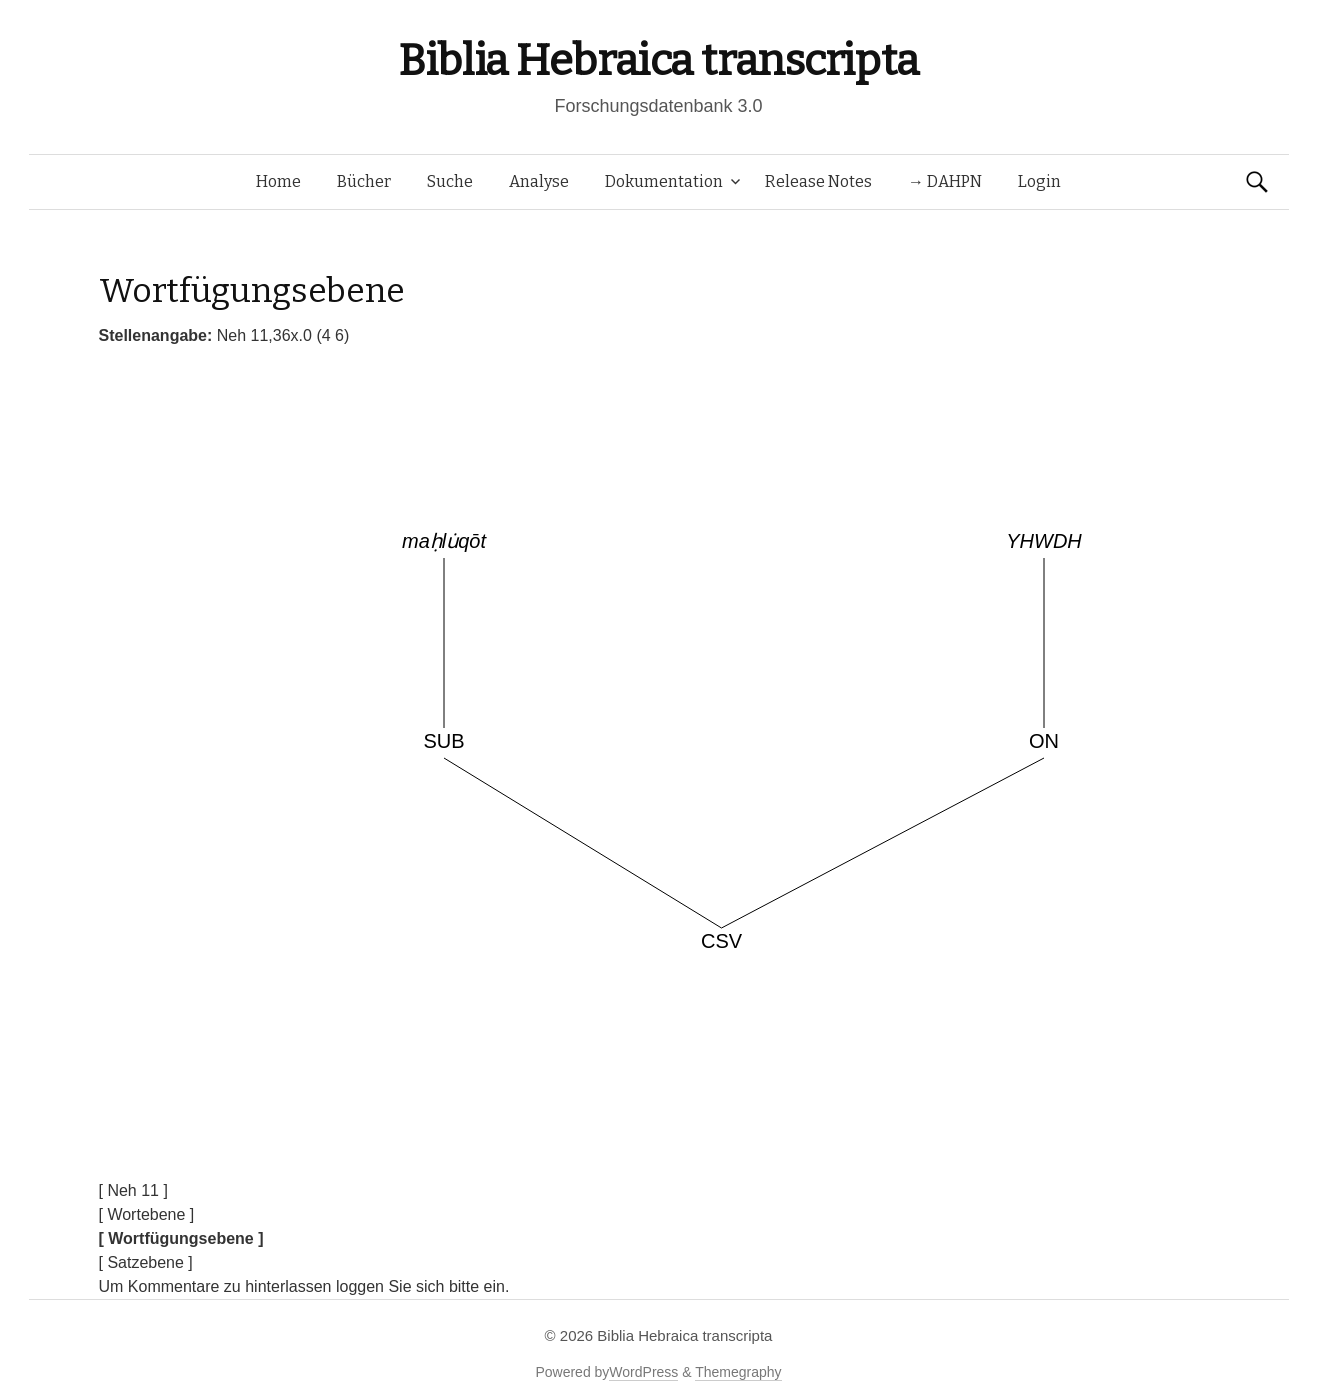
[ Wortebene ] (147, 1214)
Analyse (539, 181)
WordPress (643, 1372)
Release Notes (818, 181)
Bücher (364, 181)
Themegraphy (738, 1372)
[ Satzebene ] (146, 1262)
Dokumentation (664, 181)
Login (1039, 181)
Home (278, 181)
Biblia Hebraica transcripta (658, 60)
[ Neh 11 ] (133, 1190)
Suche (450, 181)
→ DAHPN (945, 181)
